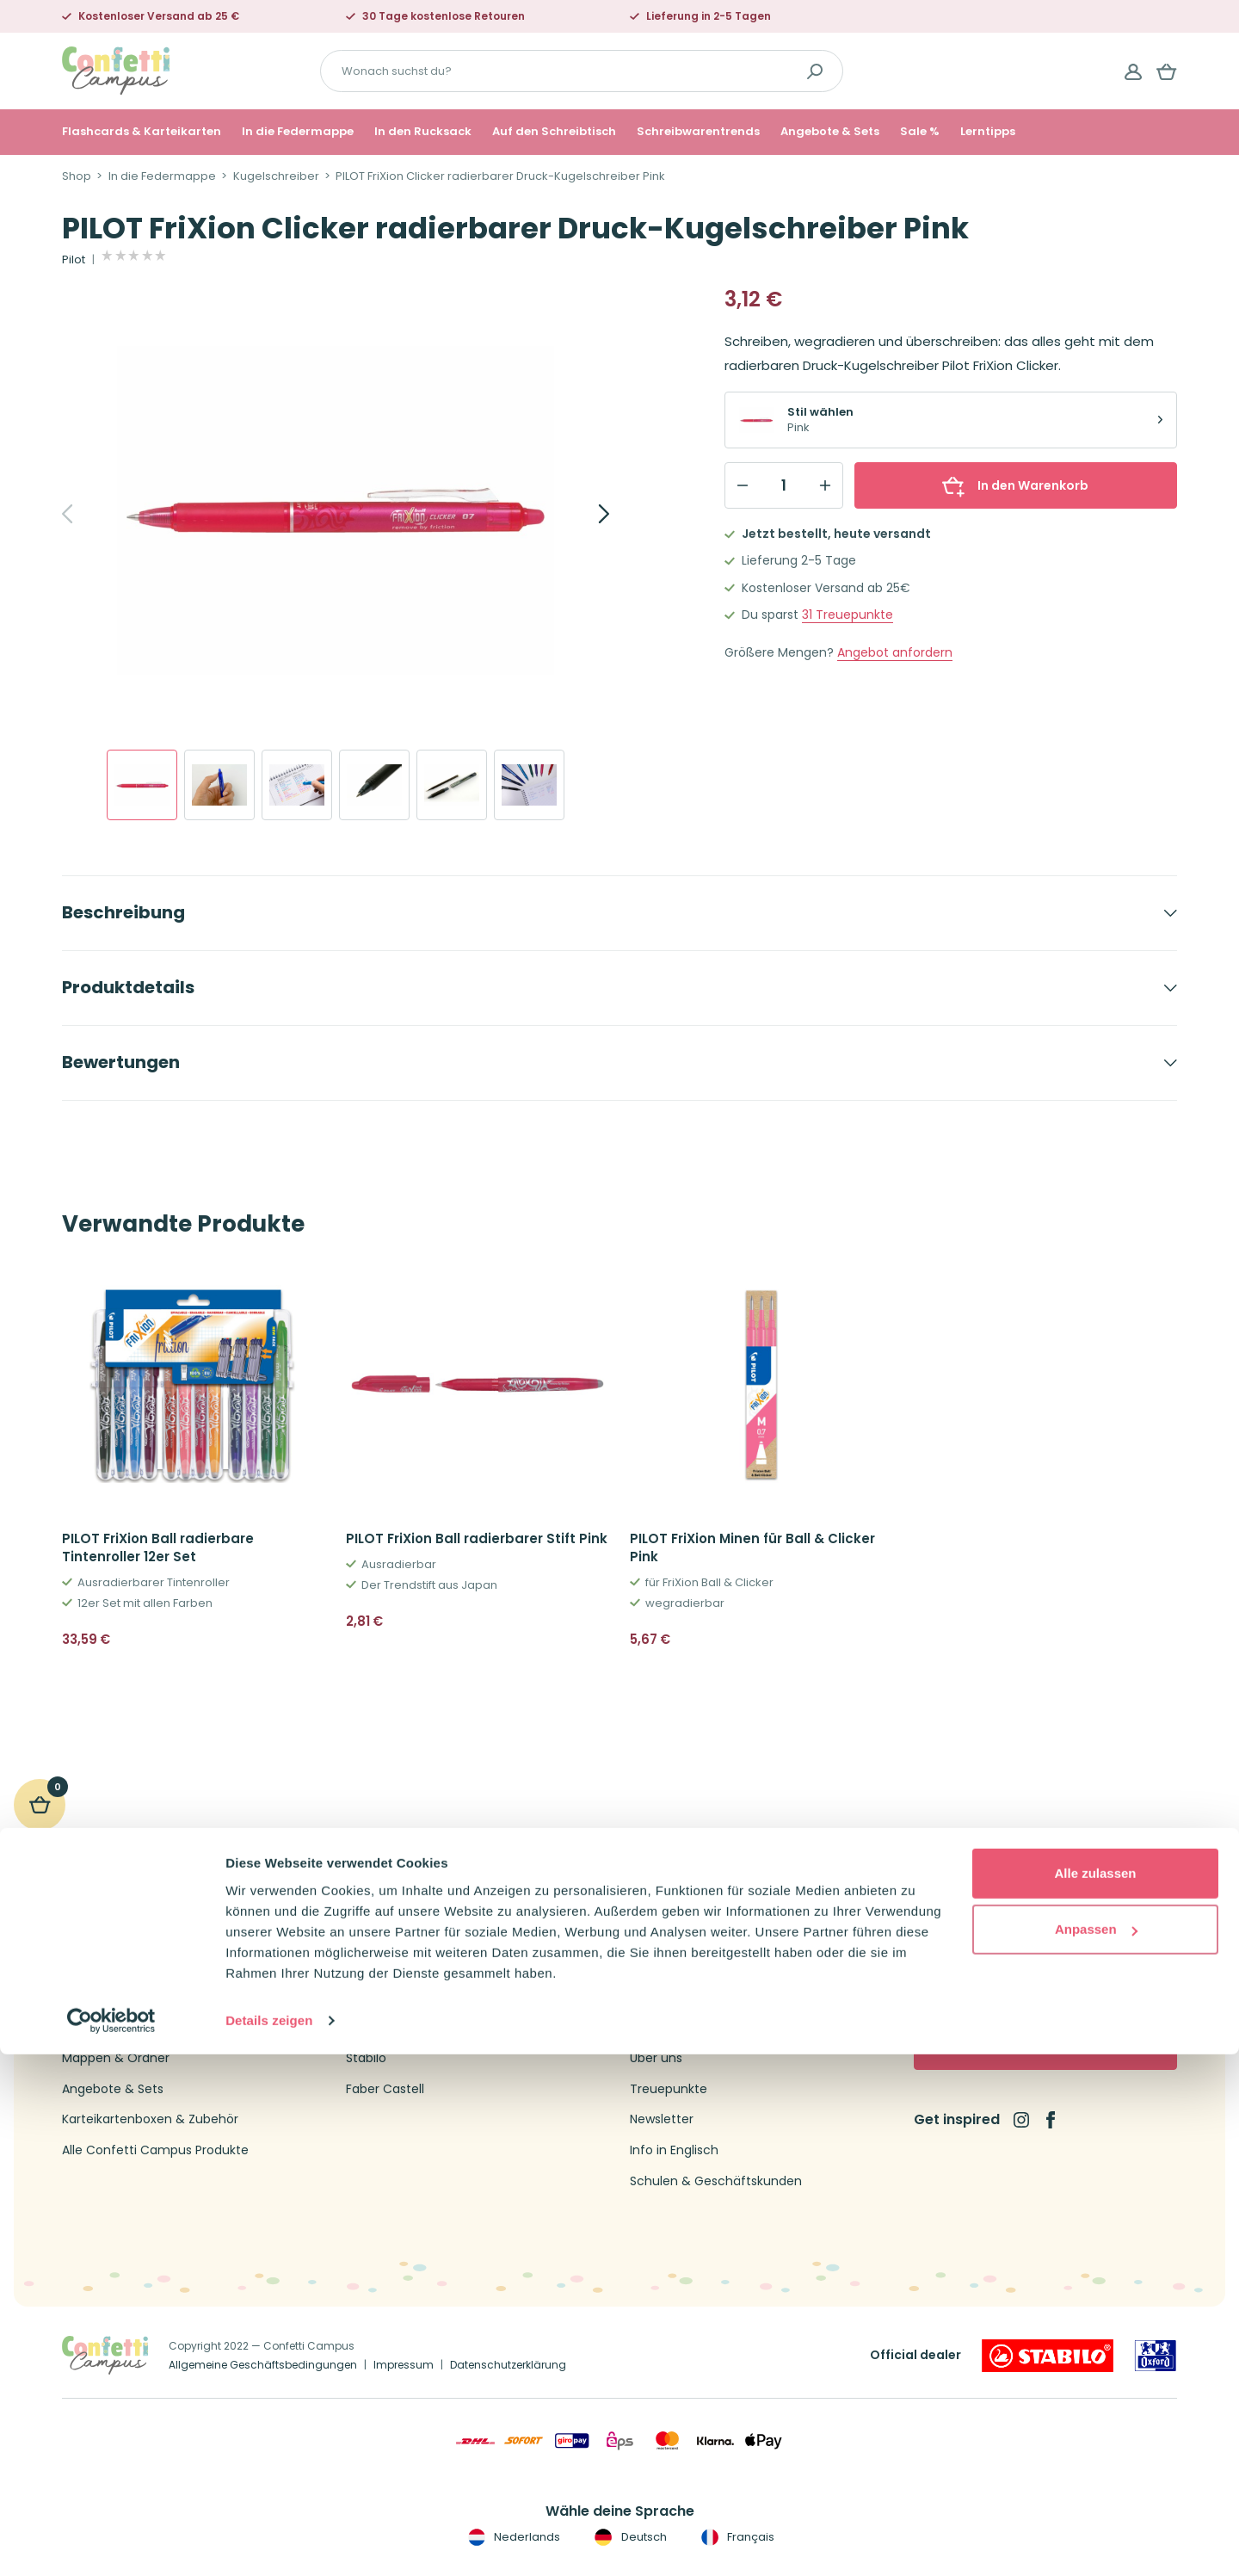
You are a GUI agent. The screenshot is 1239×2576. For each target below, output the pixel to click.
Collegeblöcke (104, 1997)
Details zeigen (268, 2542)
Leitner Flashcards (399, 1997)
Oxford (366, 1936)
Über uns (656, 2058)
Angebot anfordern (894, 653)
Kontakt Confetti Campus (708, 1936)
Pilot (73, 260)
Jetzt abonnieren (1045, 2046)
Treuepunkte (847, 615)
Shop (76, 176)
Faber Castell (385, 2089)
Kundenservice (674, 1966)
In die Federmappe (298, 131)
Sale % (920, 131)
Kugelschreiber (276, 176)
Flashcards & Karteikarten (141, 131)
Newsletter (661, 2119)
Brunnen (371, 1966)
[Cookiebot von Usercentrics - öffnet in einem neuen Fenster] (111, 2542)
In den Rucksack (423, 131)
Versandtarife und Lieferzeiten (720, 1997)
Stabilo (366, 2058)
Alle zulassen (1095, 2395)
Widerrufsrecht (675, 2028)
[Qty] (784, 485)
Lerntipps (987, 131)
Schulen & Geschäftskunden (716, 2181)
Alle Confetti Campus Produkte (155, 2150)
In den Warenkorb (1015, 485)
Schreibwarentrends (698, 131)
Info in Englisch (674, 2150)
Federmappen (104, 1966)
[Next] (585, 514)
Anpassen (1096, 2450)
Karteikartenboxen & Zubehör (150, 2119)
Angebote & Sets (829, 131)
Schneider (376, 2028)
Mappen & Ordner (116, 2058)
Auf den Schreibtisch (554, 131)
